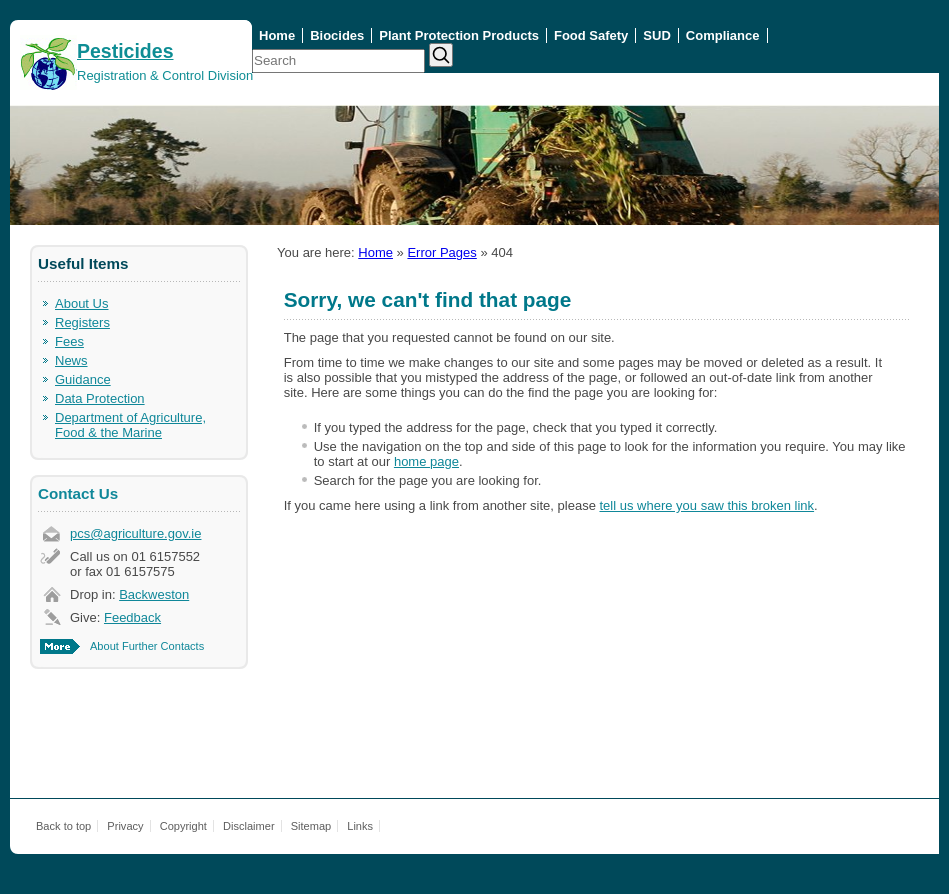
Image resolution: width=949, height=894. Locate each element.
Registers (82, 322)
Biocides (337, 35)
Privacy (125, 826)
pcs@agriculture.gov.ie (135, 533)
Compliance (723, 35)
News (71, 360)
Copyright (183, 826)
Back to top (63, 826)
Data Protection (100, 398)
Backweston (154, 594)
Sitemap (311, 826)
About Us (81, 303)
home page (426, 461)
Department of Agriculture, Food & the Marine (130, 425)
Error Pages (441, 252)
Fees (69, 341)
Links (360, 826)
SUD (656, 35)
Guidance (83, 379)
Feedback (132, 617)
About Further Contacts (147, 646)
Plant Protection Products (459, 35)
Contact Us (78, 493)
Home (277, 35)
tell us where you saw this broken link (706, 505)
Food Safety (591, 35)
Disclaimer (249, 826)
